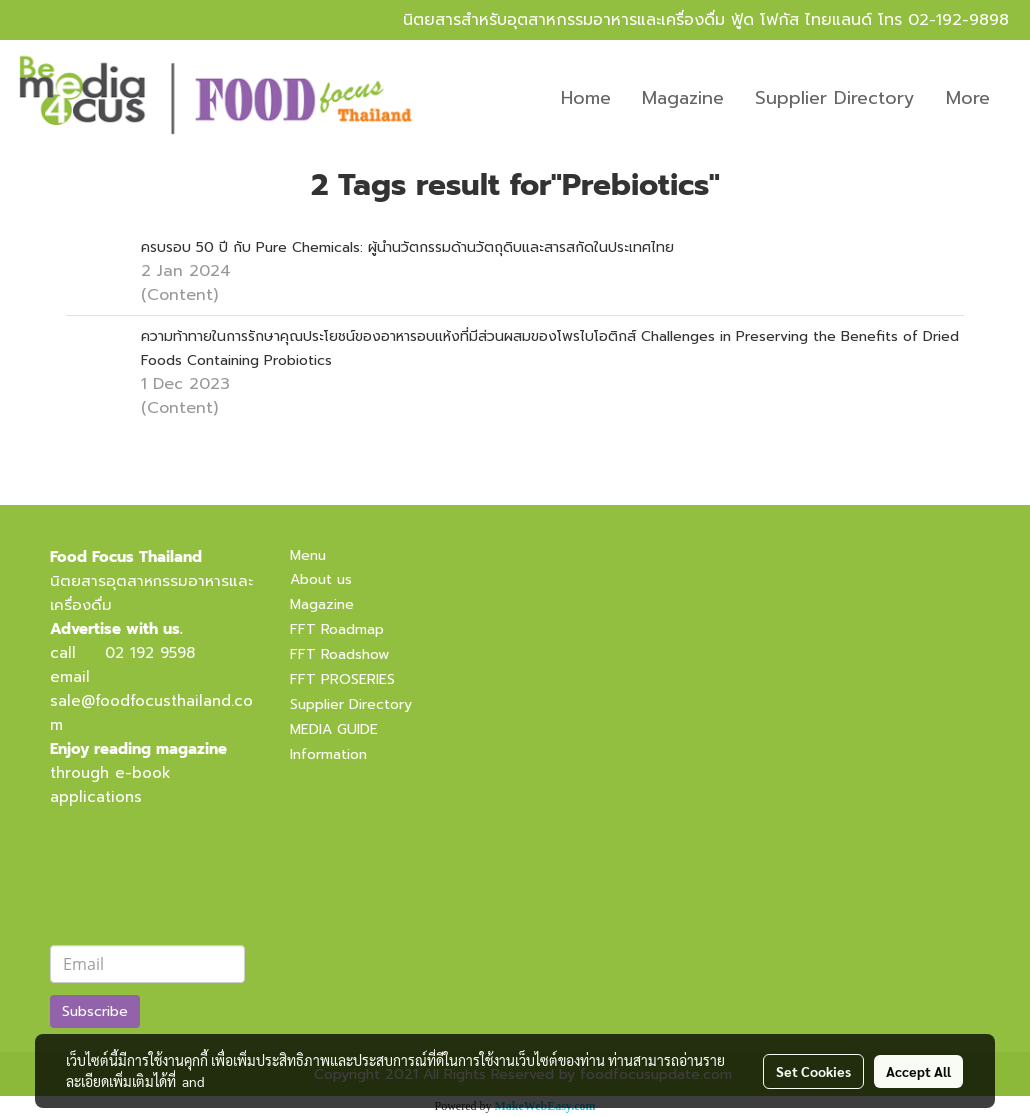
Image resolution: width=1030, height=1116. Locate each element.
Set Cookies (813, 1071)
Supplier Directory (835, 98)
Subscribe (95, 1011)
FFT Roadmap (337, 629)
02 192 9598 (150, 653)
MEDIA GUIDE (334, 729)
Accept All (918, 1071)
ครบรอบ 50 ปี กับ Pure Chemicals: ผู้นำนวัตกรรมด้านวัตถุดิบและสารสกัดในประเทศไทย (407, 247)
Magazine (683, 98)
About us (321, 579)
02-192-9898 (958, 20)
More (968, 98)
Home (586, 98)
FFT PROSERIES (342, 679)
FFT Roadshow (339, 654)
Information (328, 754)
